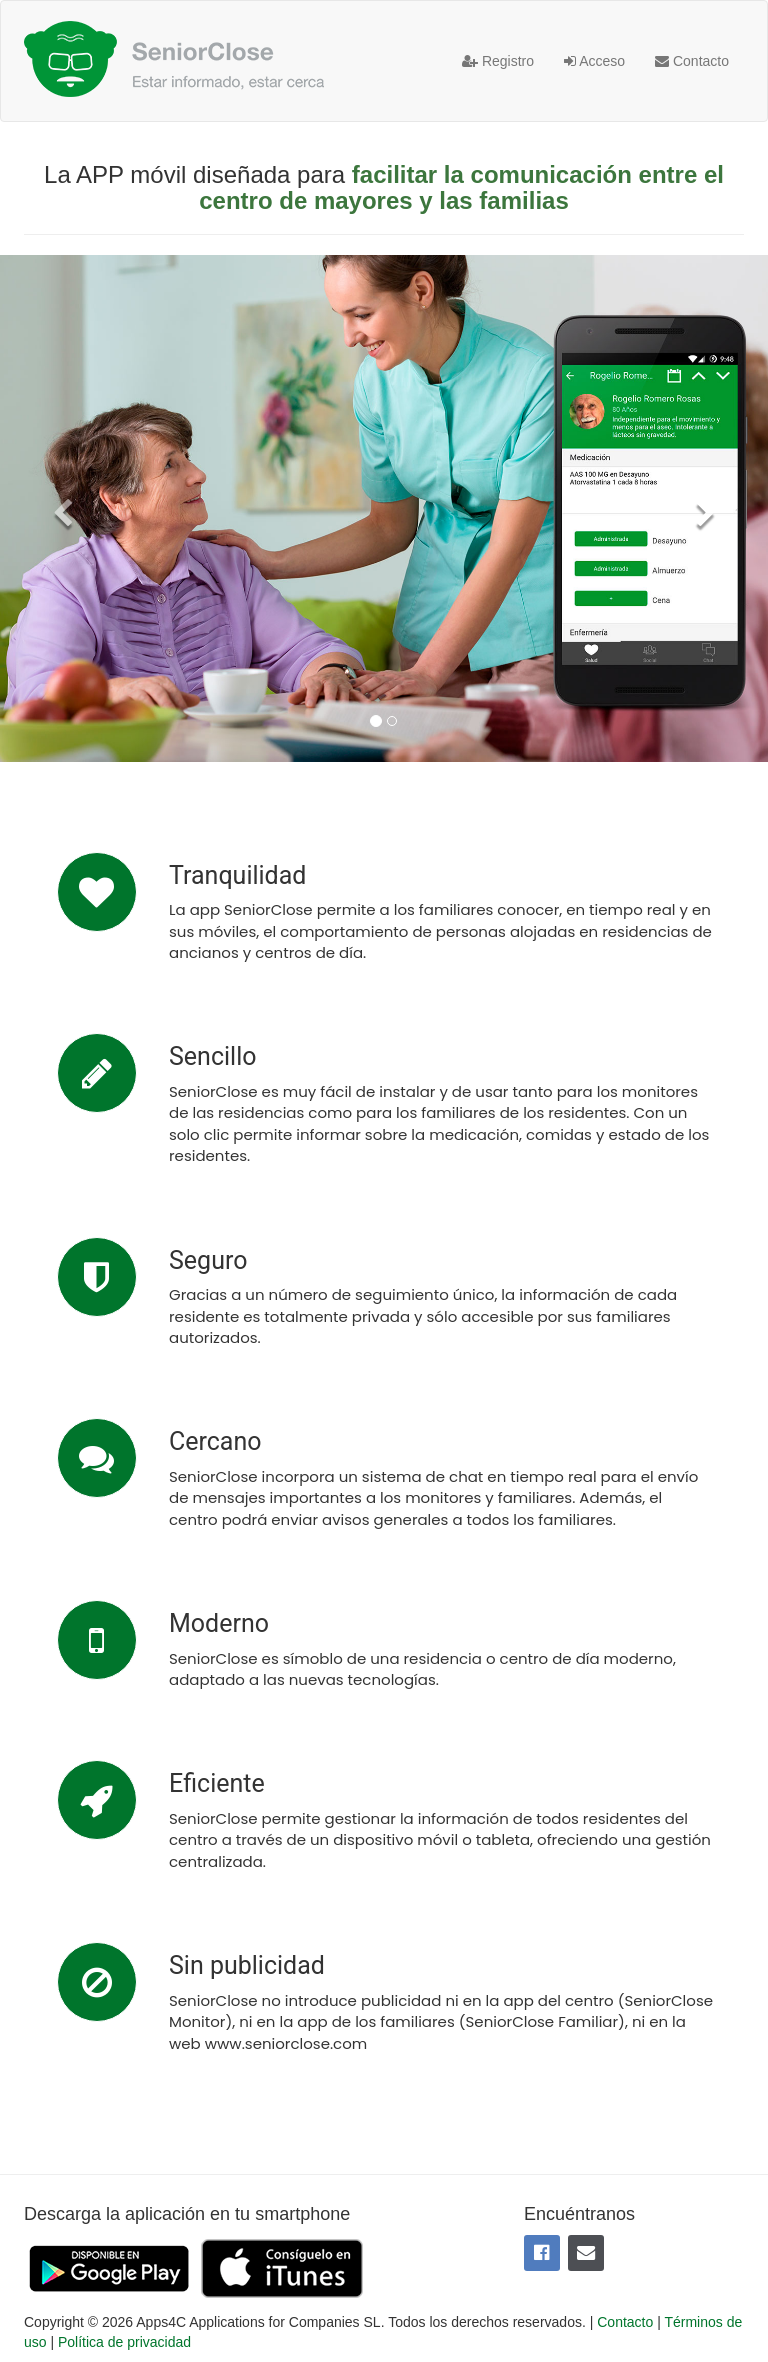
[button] (57, 508)
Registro (498, 61)
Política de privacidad (124, 2342)
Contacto (692, 61)
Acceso (594, 61)
